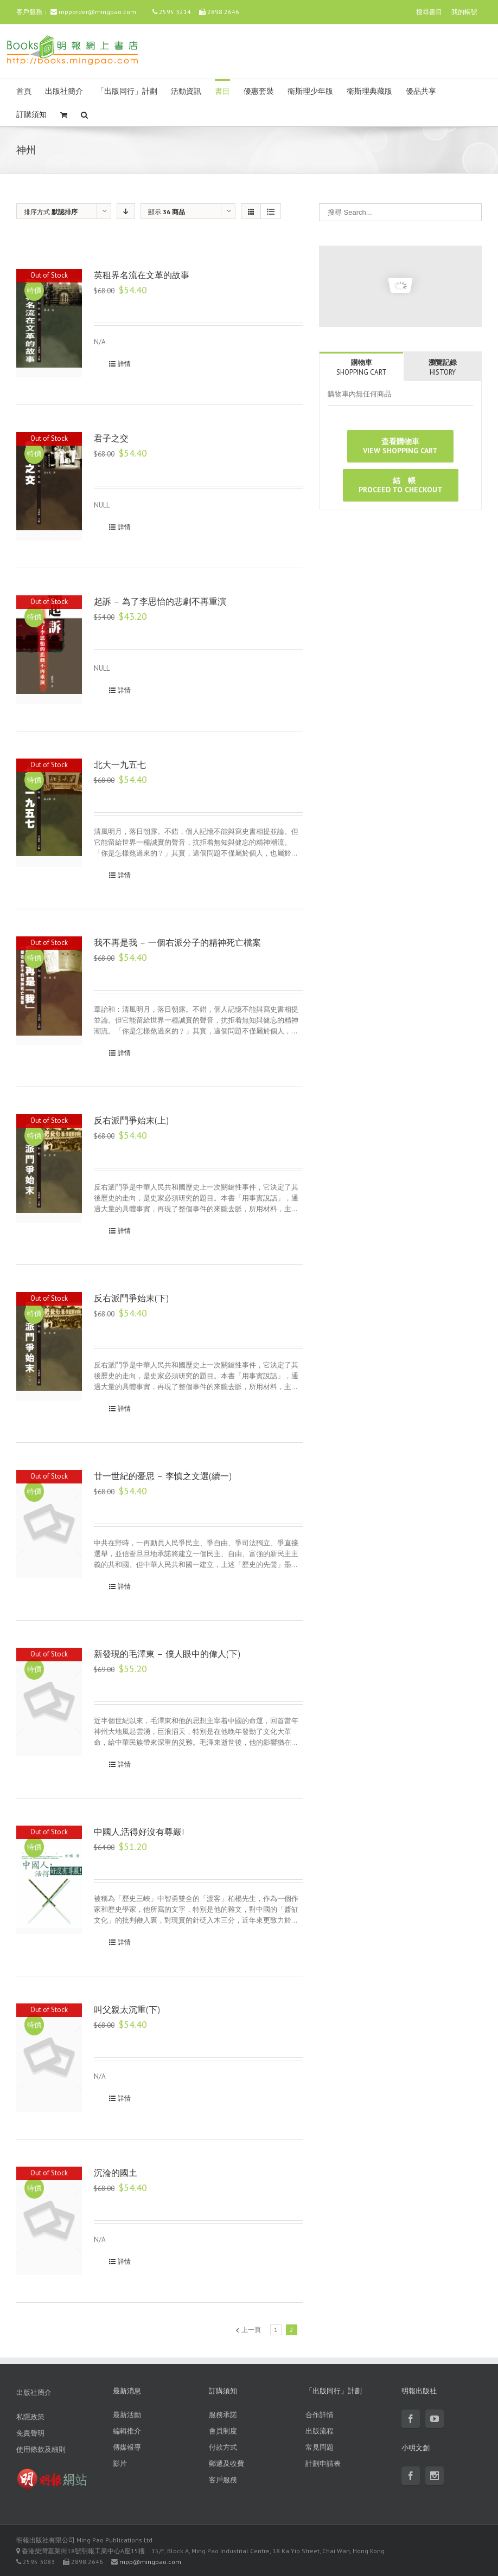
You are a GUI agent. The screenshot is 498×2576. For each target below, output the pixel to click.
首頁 (23, 91)
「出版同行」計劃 (127, 91)
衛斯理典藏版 (369, 91)
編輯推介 (127, 2431)
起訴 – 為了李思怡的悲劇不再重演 (160, 601)
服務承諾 (223, 2414)
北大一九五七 (120, 765)
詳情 (124, 363)
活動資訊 (186, 91)
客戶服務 (223, 2479)
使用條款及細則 (41, 2449)
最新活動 (127, 2414)
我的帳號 (464, 12)
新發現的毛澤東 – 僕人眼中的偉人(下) (167, 1654)
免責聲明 (30, 2433)
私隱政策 (30, 2416)
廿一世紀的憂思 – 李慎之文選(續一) (163, 1476)
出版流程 (319, 2431)
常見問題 (319, 2447)
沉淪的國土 (115, 2173)
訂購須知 (31, 114)
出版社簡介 (64, 91)
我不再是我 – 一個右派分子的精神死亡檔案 (177, 942)
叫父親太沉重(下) (127, 2010)
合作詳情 (319, 2414)
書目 (222, 91)
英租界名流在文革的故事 (141, 275)
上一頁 (251, 2330)
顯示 (166, 212)
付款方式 (223, 2447)
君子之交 (111, 438)
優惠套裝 (259, 91)
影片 (120, 2463)
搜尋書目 (429, 12)
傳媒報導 (127, 2447)
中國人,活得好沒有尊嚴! (139, 1832)
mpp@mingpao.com (150, 2562)
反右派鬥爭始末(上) (131, 1120)
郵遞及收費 (226, 2463)
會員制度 (223, 2431)
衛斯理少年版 (310, 91)
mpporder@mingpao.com (97, 12)
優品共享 (421, 91)
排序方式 (51, 212)
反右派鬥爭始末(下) (131, 1298)
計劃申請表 (323, 2463)
